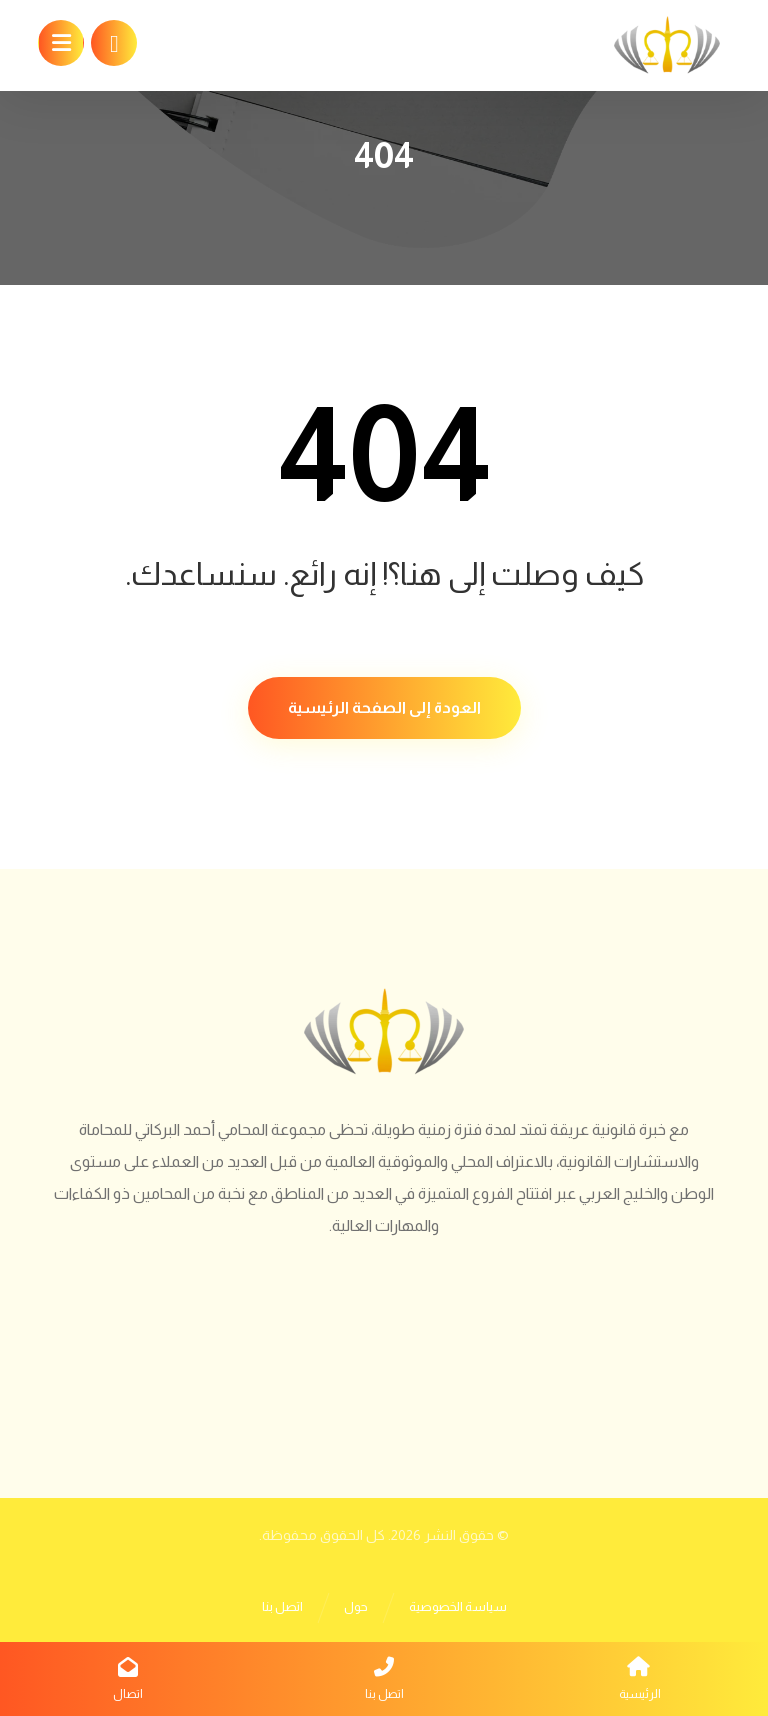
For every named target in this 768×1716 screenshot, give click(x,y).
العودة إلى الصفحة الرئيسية (384, 707)
